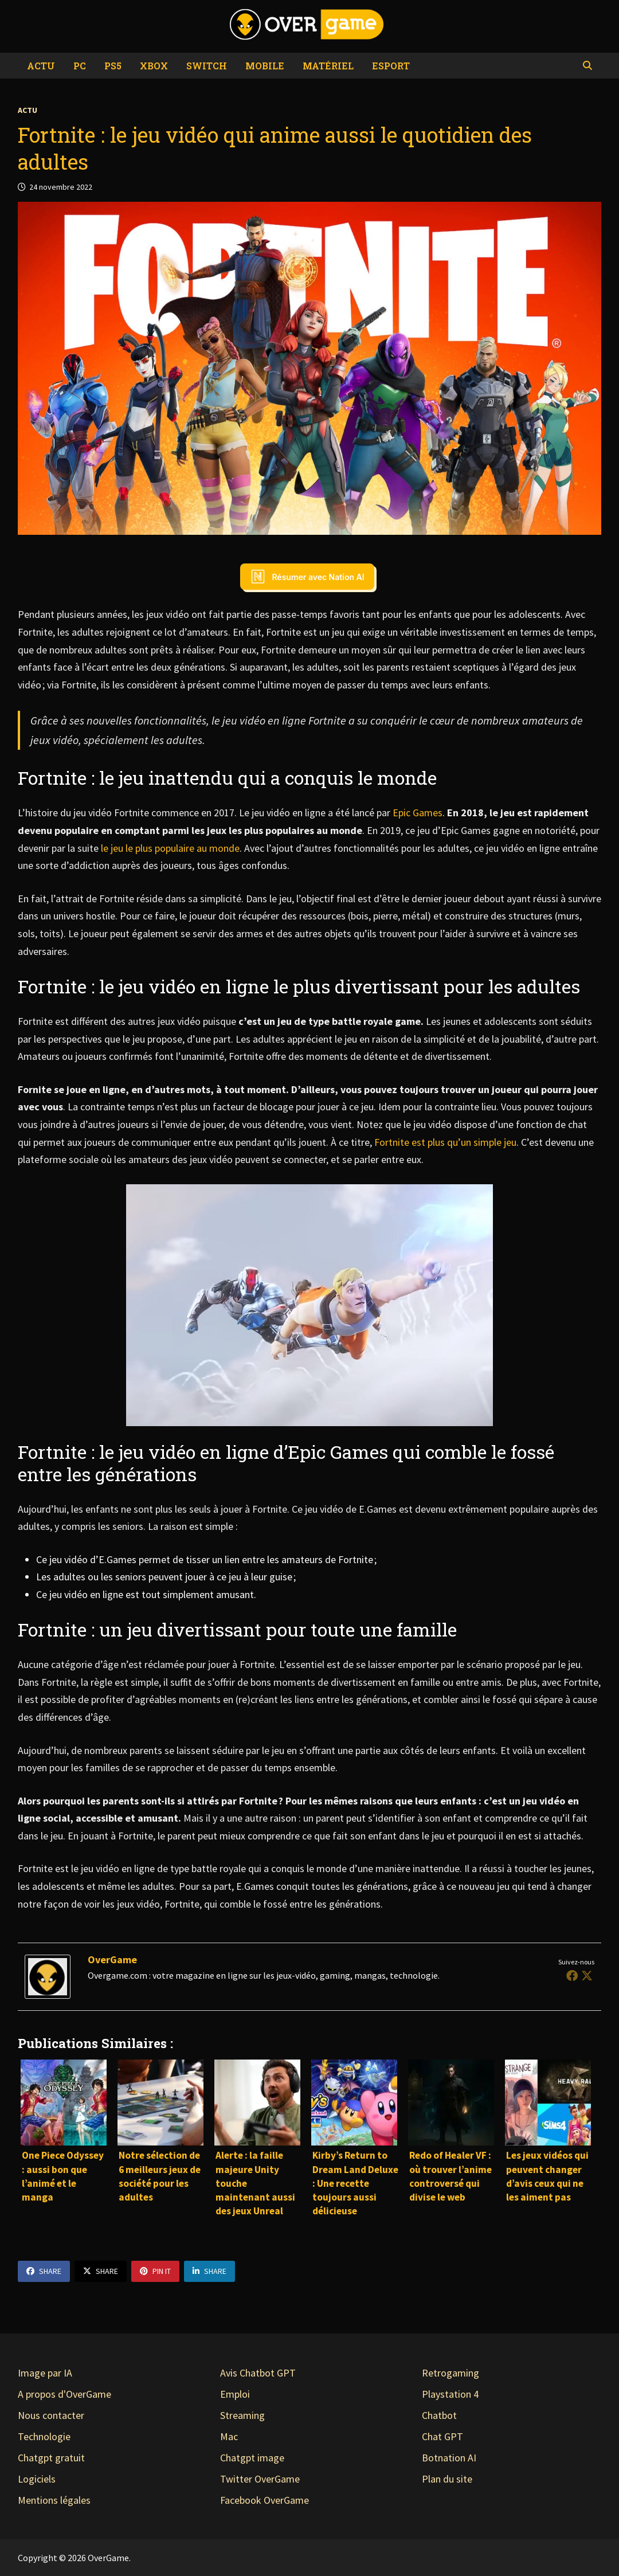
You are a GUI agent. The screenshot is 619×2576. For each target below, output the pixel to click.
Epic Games (417, 812)
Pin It (155, 2271)
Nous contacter (51, 2415)
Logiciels (37, 2478)
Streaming (242, 2415)
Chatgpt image (252, 2457)
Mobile (264, 66)
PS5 (113, 66)
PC (79, 66)
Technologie (44, 2436)
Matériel (328, 66)
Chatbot (439, 2415)
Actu (41, 66)
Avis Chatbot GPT (258, 2372)
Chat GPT (442, 2436)
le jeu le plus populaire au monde (169, 848)
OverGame (112, 1959)
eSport (391, 66)
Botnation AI (449, 2457)
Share (43, 2271)
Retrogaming (450, 2372)
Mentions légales (54, 2500)
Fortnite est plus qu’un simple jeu (445, 1142)
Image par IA (45, 2372)
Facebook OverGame (264, 2500)
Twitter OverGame (260, 2478)
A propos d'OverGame (64, 2394)
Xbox (154, 66)
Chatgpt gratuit (51, 2457)
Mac (229, 2436)
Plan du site (447, 2478)
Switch (206, 66)
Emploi (235, 2394)
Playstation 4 (450, 2394)
